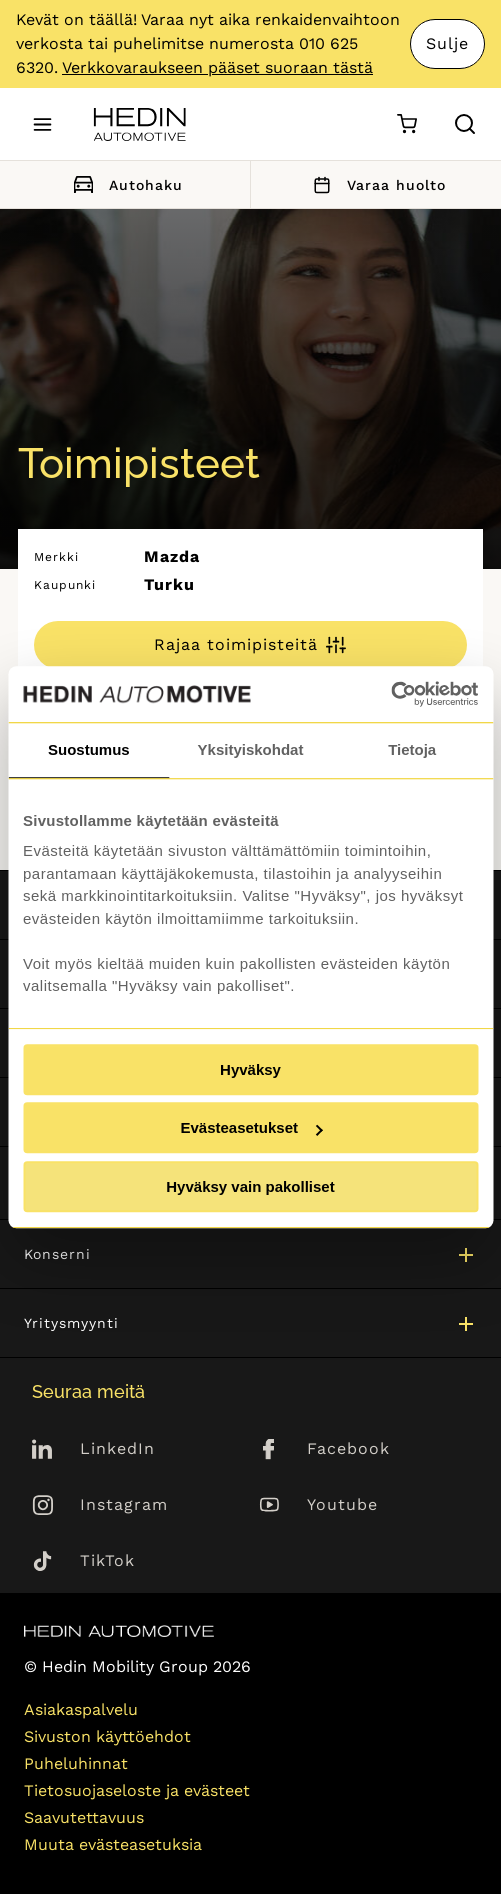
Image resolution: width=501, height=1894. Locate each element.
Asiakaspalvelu (81, 1709)
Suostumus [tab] (89, 749)
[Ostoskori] (406, 124)
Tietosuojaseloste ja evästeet (137, 1790)
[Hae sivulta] (465, 124)
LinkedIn (117, 1448)
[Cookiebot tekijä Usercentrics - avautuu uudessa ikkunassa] (390, 694)
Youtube (342, 1504)
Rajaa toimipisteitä (236, 644)
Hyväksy (250, 1069)
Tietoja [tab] (412, 749)
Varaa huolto (376, 184)
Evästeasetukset (251, 1127)
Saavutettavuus (84, 1817)
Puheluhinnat (76, 1763)
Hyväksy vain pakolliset (250, 1186)
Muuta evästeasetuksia (113, 1844)
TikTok (107, 1560)
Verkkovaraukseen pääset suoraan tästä (217, 67)
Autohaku (124, 184)
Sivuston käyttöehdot (107, 1736)
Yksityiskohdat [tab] (251, 749)
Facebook (348, 1448)
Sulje (447, 43)
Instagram (124, 1504)
